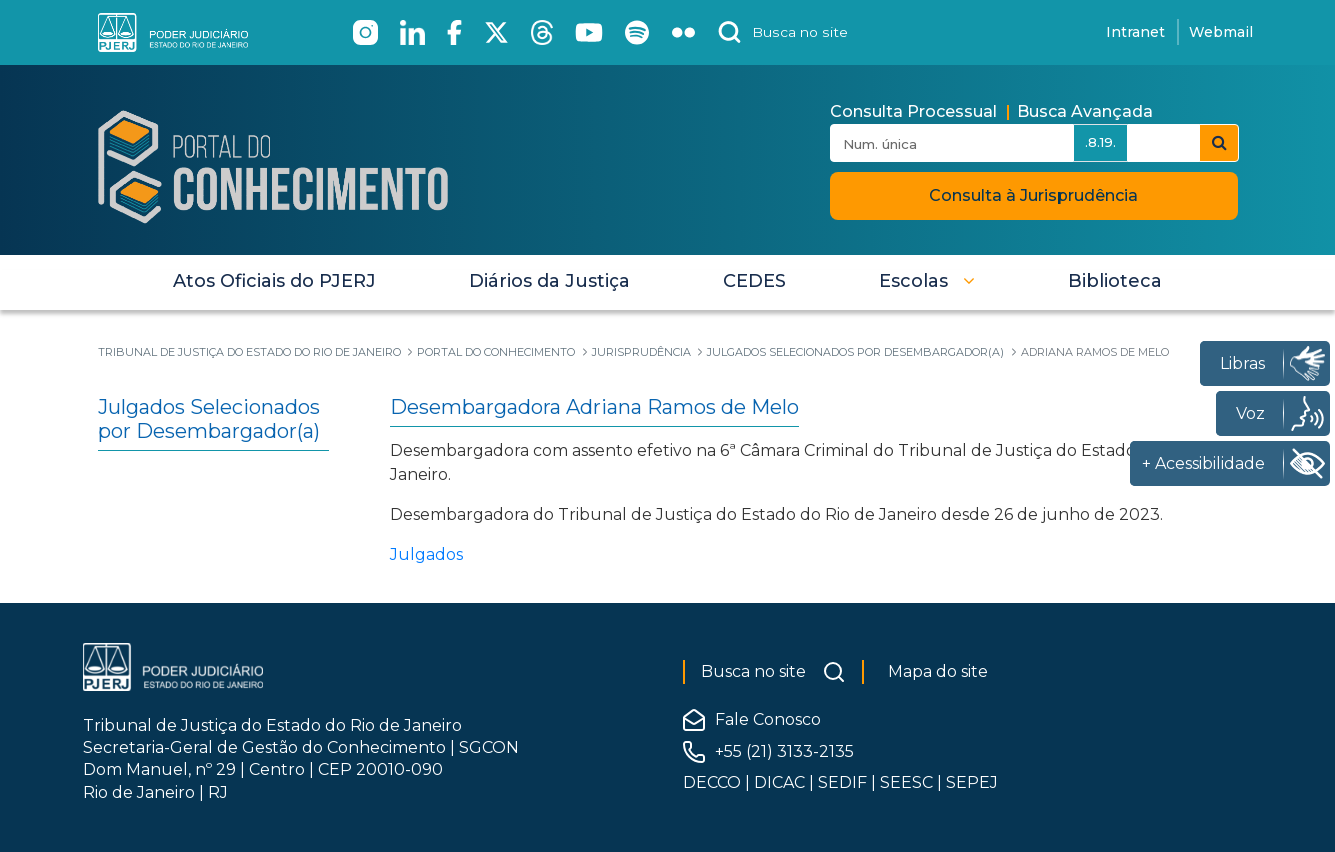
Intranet (1135, 32)
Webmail (1221, 32)
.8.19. (1100, 142)
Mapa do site (938, 671)
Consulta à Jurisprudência (1033, 195)
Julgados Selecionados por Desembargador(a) (209, 419)
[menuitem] (274, 281)
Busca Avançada (1085, 111)
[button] (927, 281)
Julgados (426, 554)
